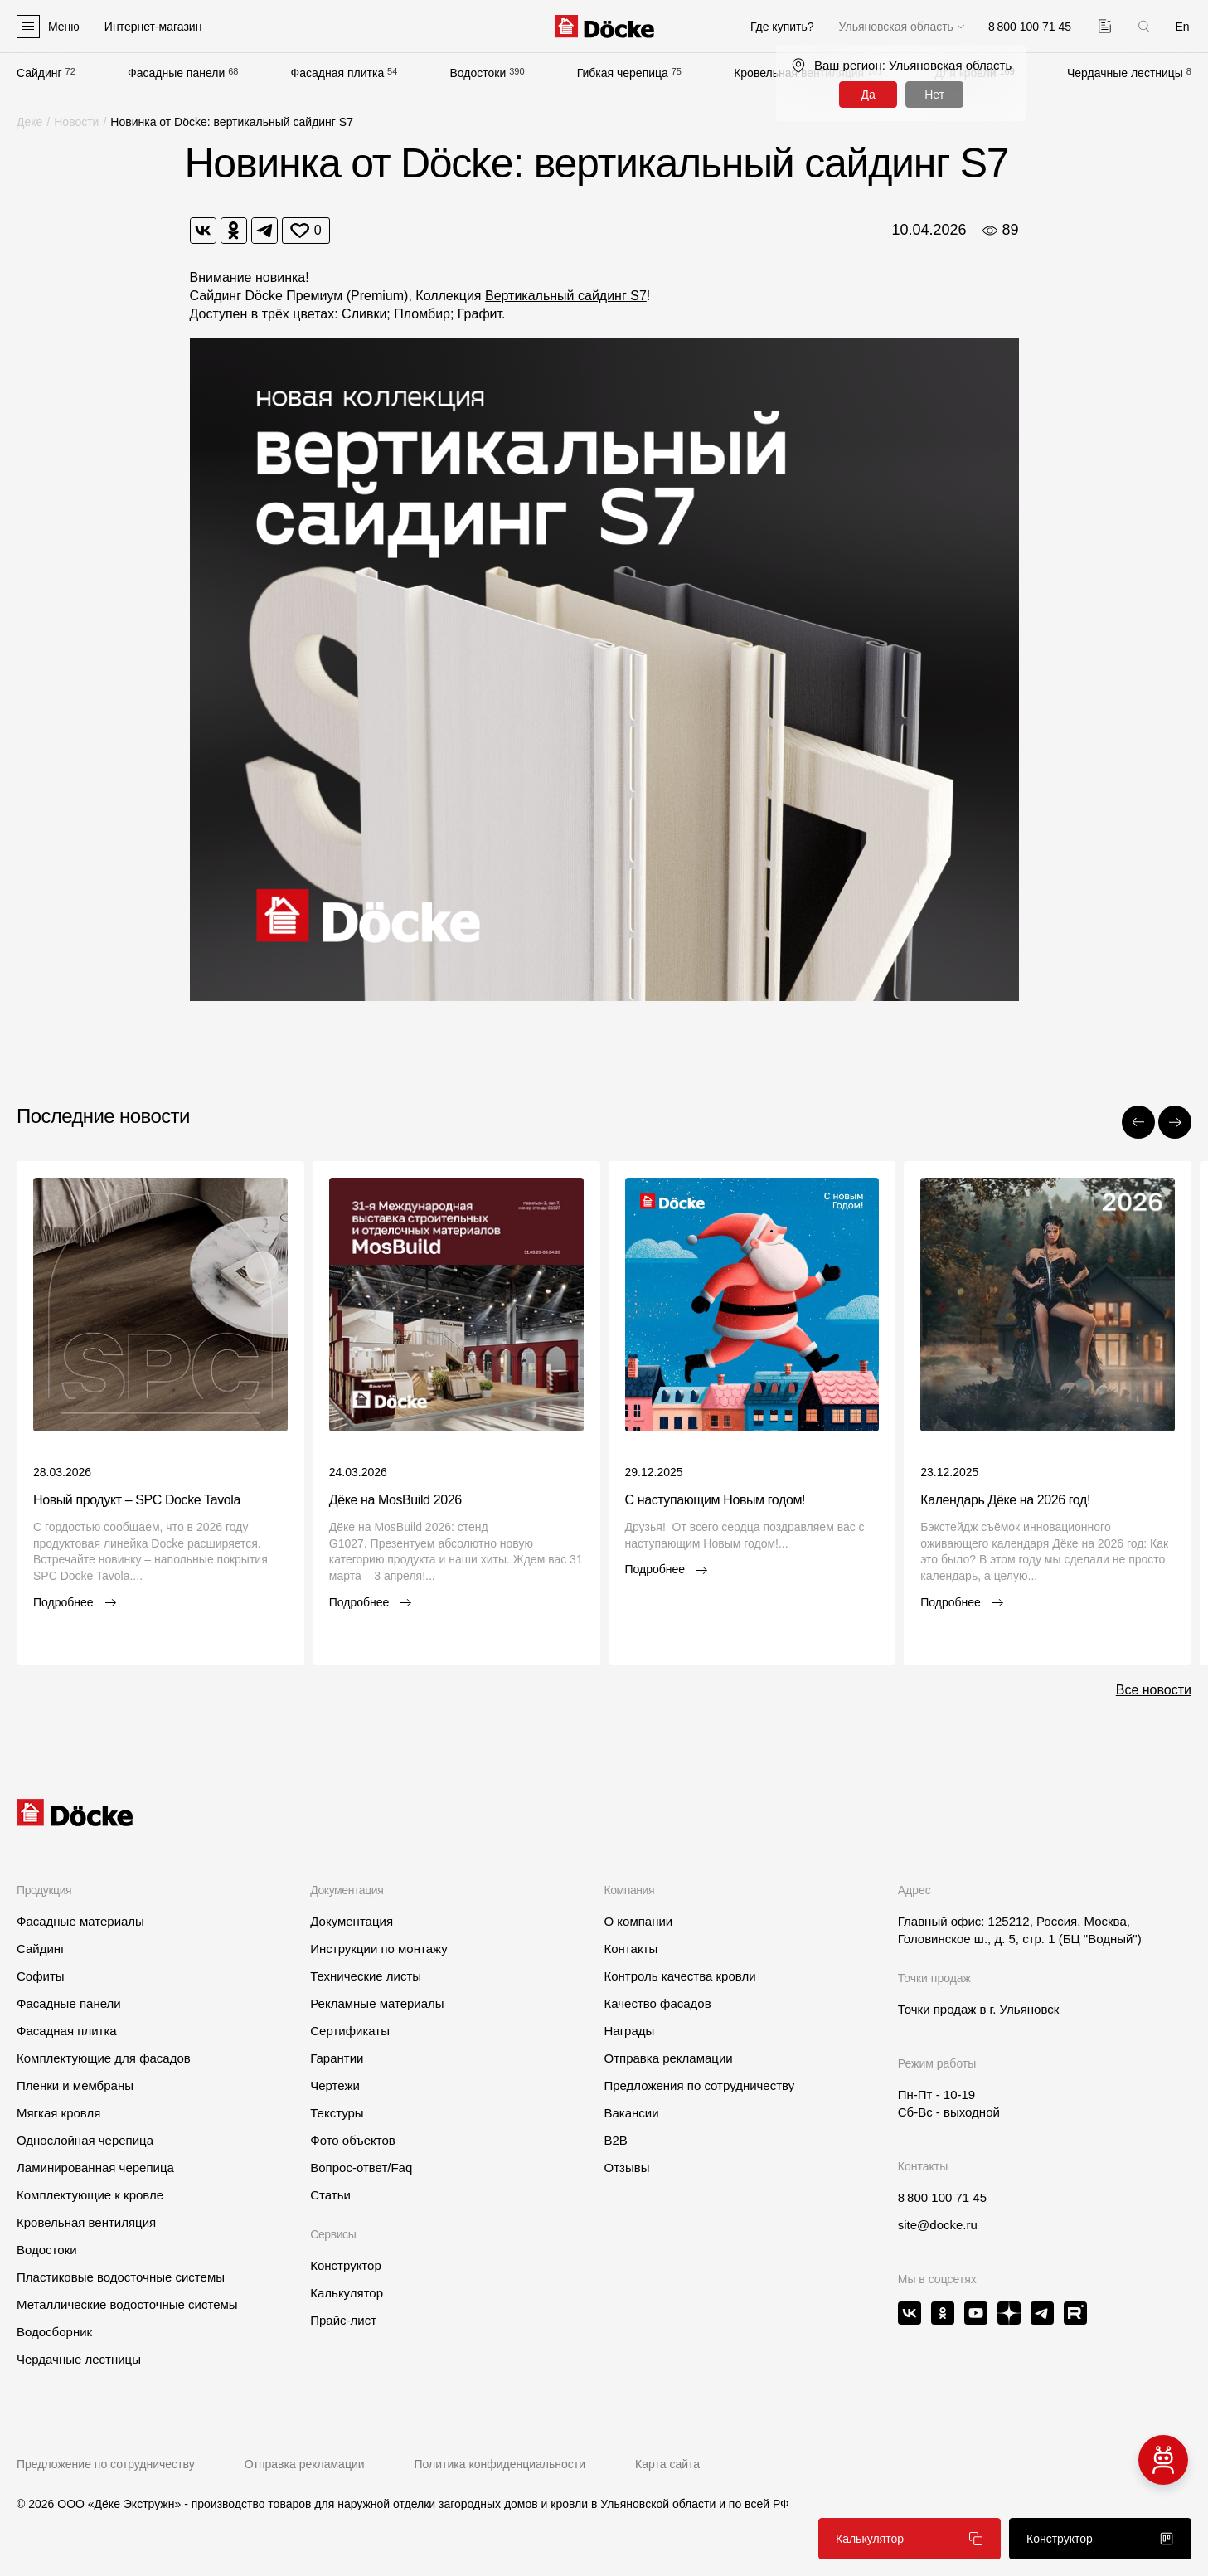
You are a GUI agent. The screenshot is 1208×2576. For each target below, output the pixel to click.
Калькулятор (346, 2293)
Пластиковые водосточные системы (121, 2277)
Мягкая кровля (58, 2113)
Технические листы (365, 1976)
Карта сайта (667, 2464)
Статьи (330, 2195)
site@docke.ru (938, 2225)
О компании (638, 1921)
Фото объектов (352, 2140)
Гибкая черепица (622, 73)
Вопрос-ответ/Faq (361, 2167)
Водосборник (54, 2332)
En (1182, 26)
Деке (29, 122)
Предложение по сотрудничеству (106, 2464)
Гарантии (336, 2058)
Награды (629, 2031)
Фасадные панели (176, 73)
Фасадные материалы (80, 1921)
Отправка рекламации (668, 2058)
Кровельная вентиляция (86, 2222)
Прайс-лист (343, 2320)
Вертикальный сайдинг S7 (566, 296)
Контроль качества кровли (679, 1976)
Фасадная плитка (338, 73)
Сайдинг (39, 73)
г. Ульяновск (1025, 2009)
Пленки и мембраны (75, 2085)
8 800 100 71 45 (942, 2197)
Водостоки (477, 73)
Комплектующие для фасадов (104, 2058)
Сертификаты (350, 2031)
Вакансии (631, 2113)
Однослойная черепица (85, 2140)
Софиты (41, 1976)
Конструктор (345, 2265)
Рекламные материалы (377, 2003)
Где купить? (782, 26)
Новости (76, 122)
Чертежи (335, 2085)
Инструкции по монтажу (379, 1949)
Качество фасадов (657, 2003)
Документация (351, 1921)
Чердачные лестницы (1125, 73)
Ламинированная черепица (95, 2167)
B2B (615, 2140)
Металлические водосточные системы (127, 2304)
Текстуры (336, 2113)
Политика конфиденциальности (500, 2464)
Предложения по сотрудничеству (699, 2085)
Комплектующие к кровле (90, 2195)
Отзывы (626, 2167)
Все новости (1153, 1690)
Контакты (630, 1949)
